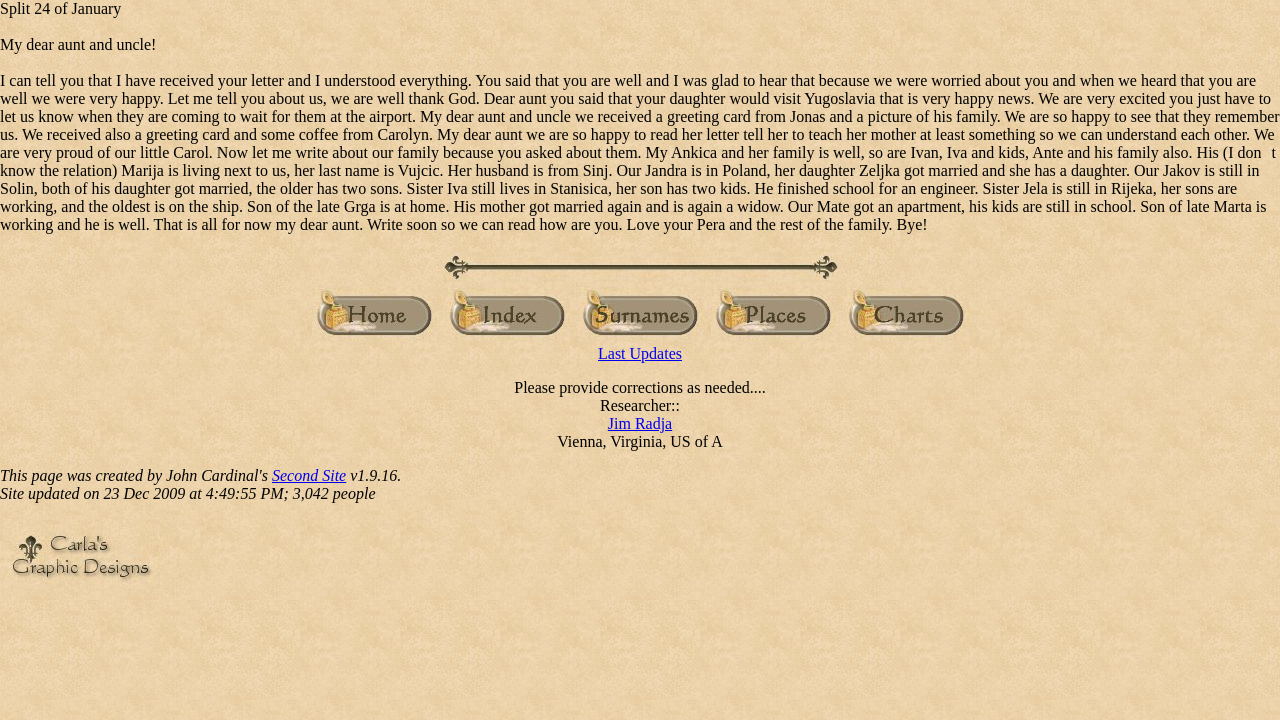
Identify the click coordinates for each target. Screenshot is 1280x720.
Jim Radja (640, 423)
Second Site (309, 475)
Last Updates (640, 353)
